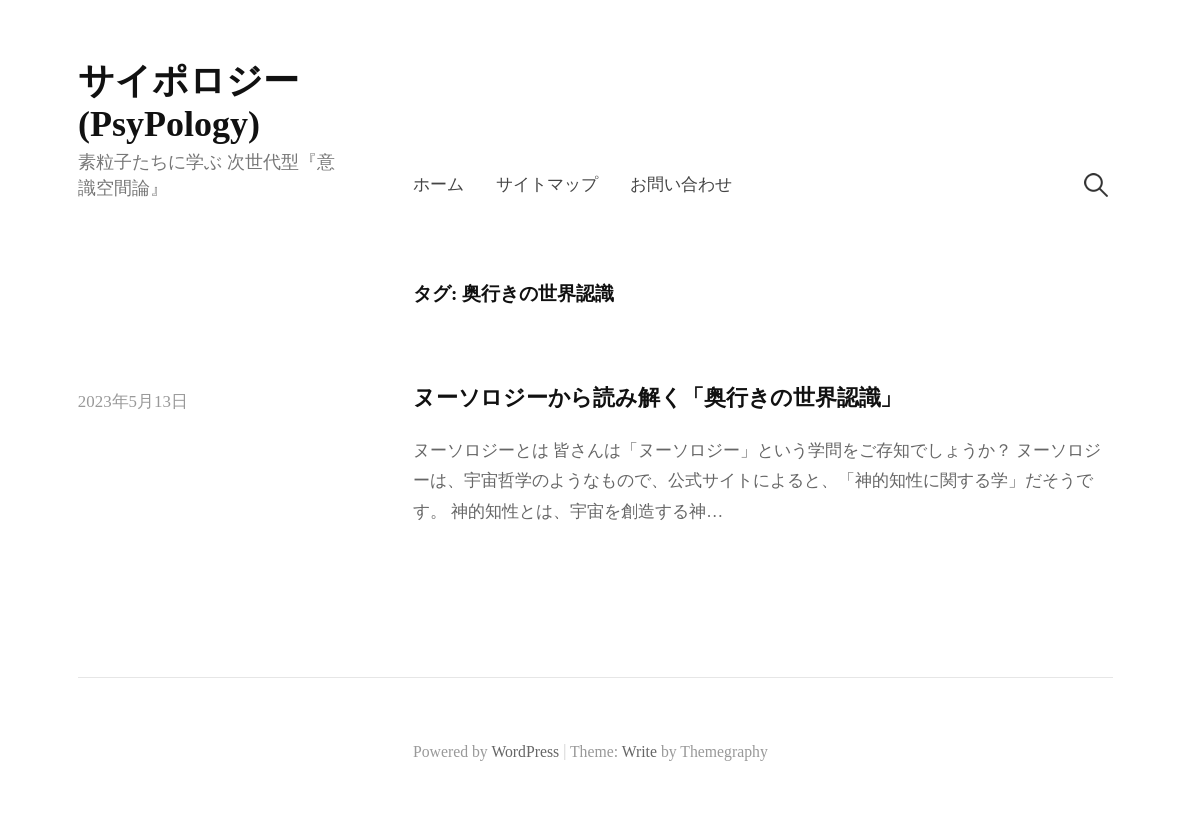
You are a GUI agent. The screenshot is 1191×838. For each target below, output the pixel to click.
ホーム (438, 184)
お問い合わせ (681, 184)
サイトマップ (547, 184)
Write (639, 751)
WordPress (525, 751)
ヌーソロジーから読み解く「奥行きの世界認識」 (657, 397)
